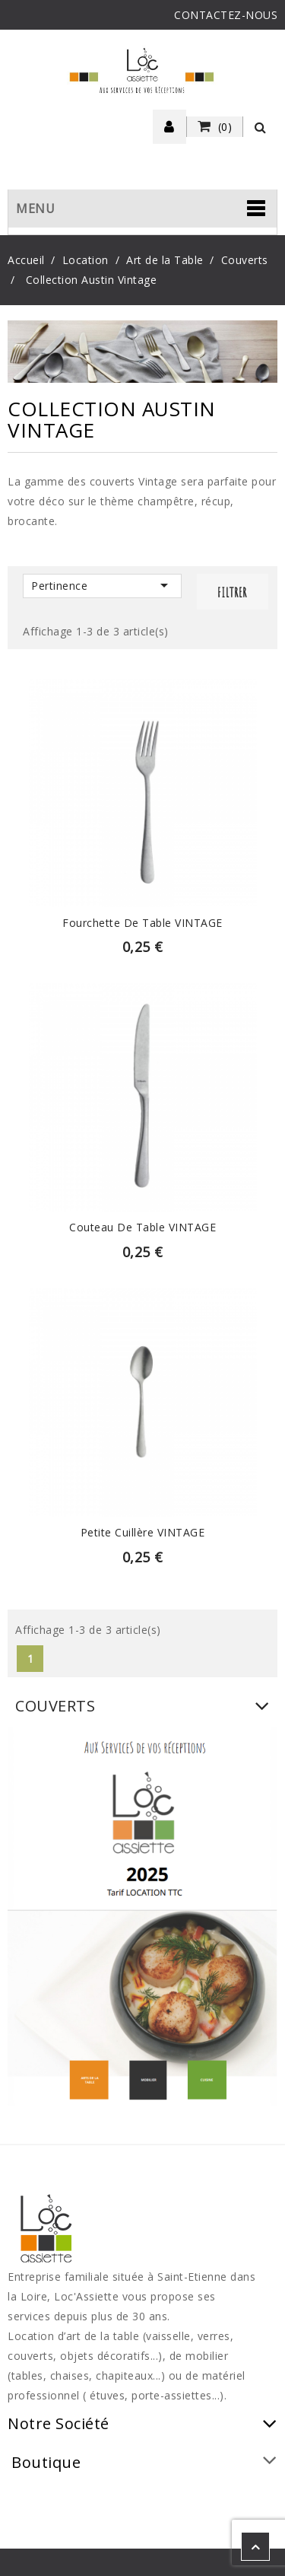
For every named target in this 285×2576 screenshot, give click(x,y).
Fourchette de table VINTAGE (142, 922)
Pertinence (102, 585)
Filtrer (232, 592)
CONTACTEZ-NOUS (225, 15)
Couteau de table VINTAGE (142, 1227)
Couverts (55, 1706)
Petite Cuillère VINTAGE (143, 1532)
